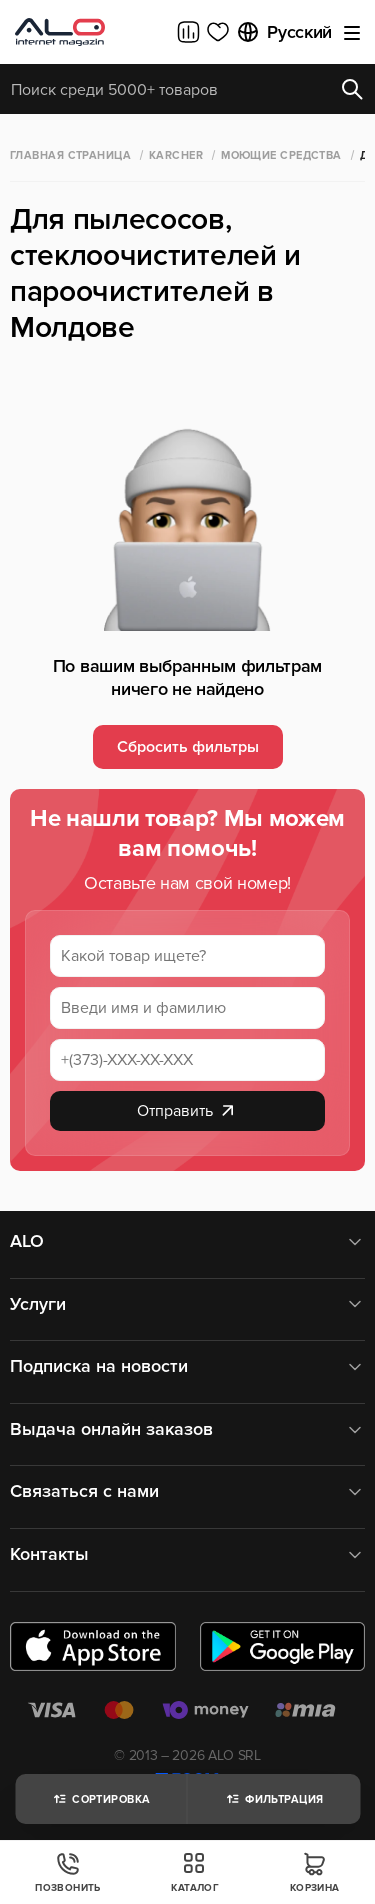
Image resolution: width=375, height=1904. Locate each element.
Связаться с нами (187, 1491)
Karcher (176, 155)
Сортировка (100, 1799)
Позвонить (68, 1872)
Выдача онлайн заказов (187, 1429)
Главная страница (70, 155)
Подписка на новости (187, 1366)
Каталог (195, 1872)
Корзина (315, 1872)
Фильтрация (273, 1799)
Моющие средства (281, 155)
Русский (284, 32)
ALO (187, 1241)
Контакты (187, 1554)
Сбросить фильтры (188, 747)
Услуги (187, 1304)
